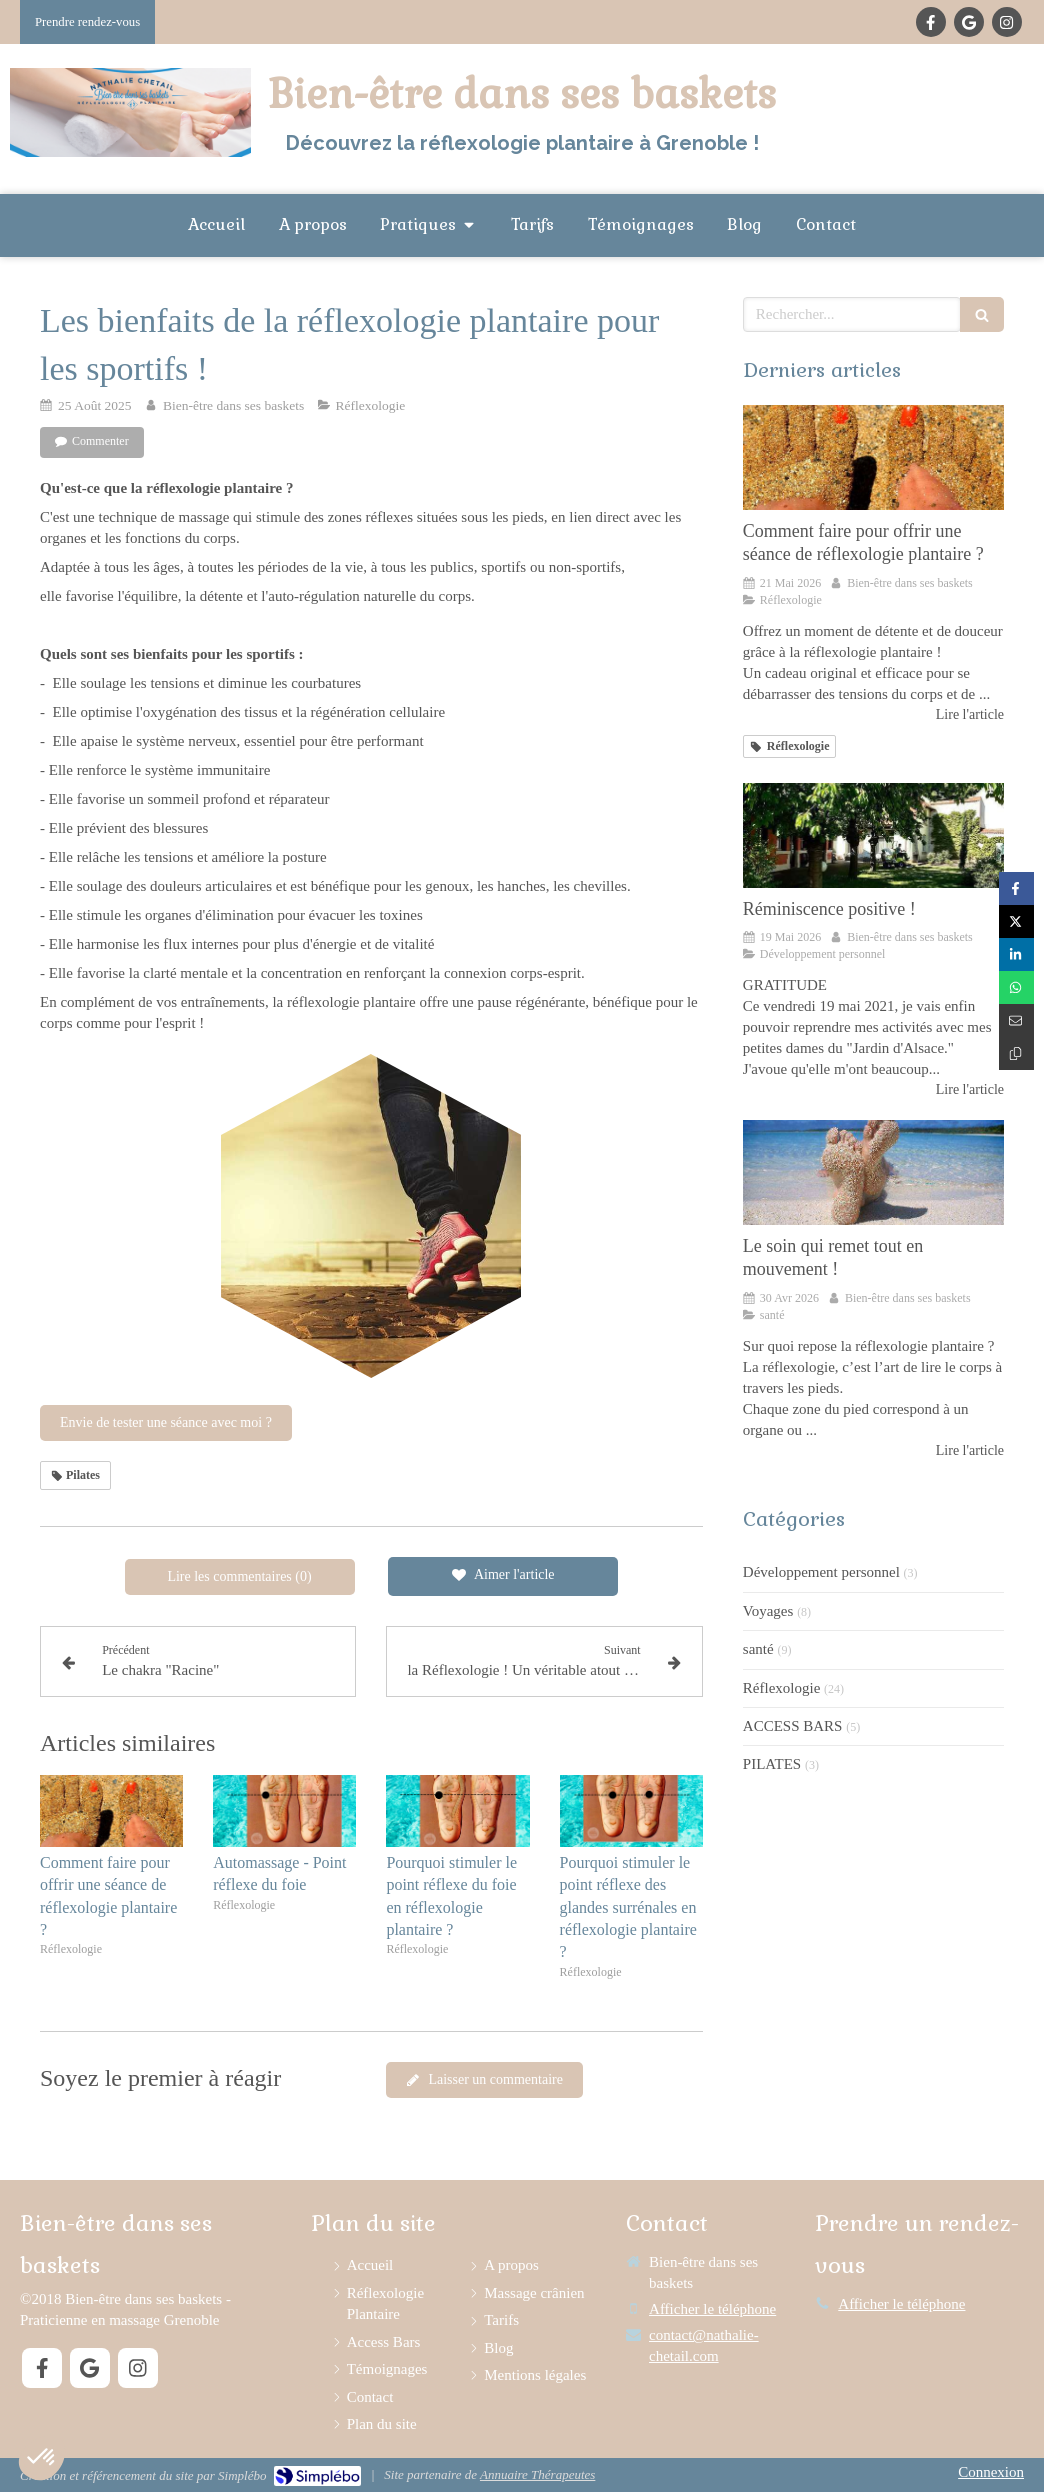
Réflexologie (781, 1688)
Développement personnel (821, 1572)
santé (758, 1649)
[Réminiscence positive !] (873, 835)
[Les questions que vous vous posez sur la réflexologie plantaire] (873, 1172)
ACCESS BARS (793, 1726)
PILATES (772, 1764)
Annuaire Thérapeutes (537, 2474)
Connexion (991, 2472)
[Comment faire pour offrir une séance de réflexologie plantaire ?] (873, 457)
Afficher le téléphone (712, 2309)
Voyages (768, 1611)
